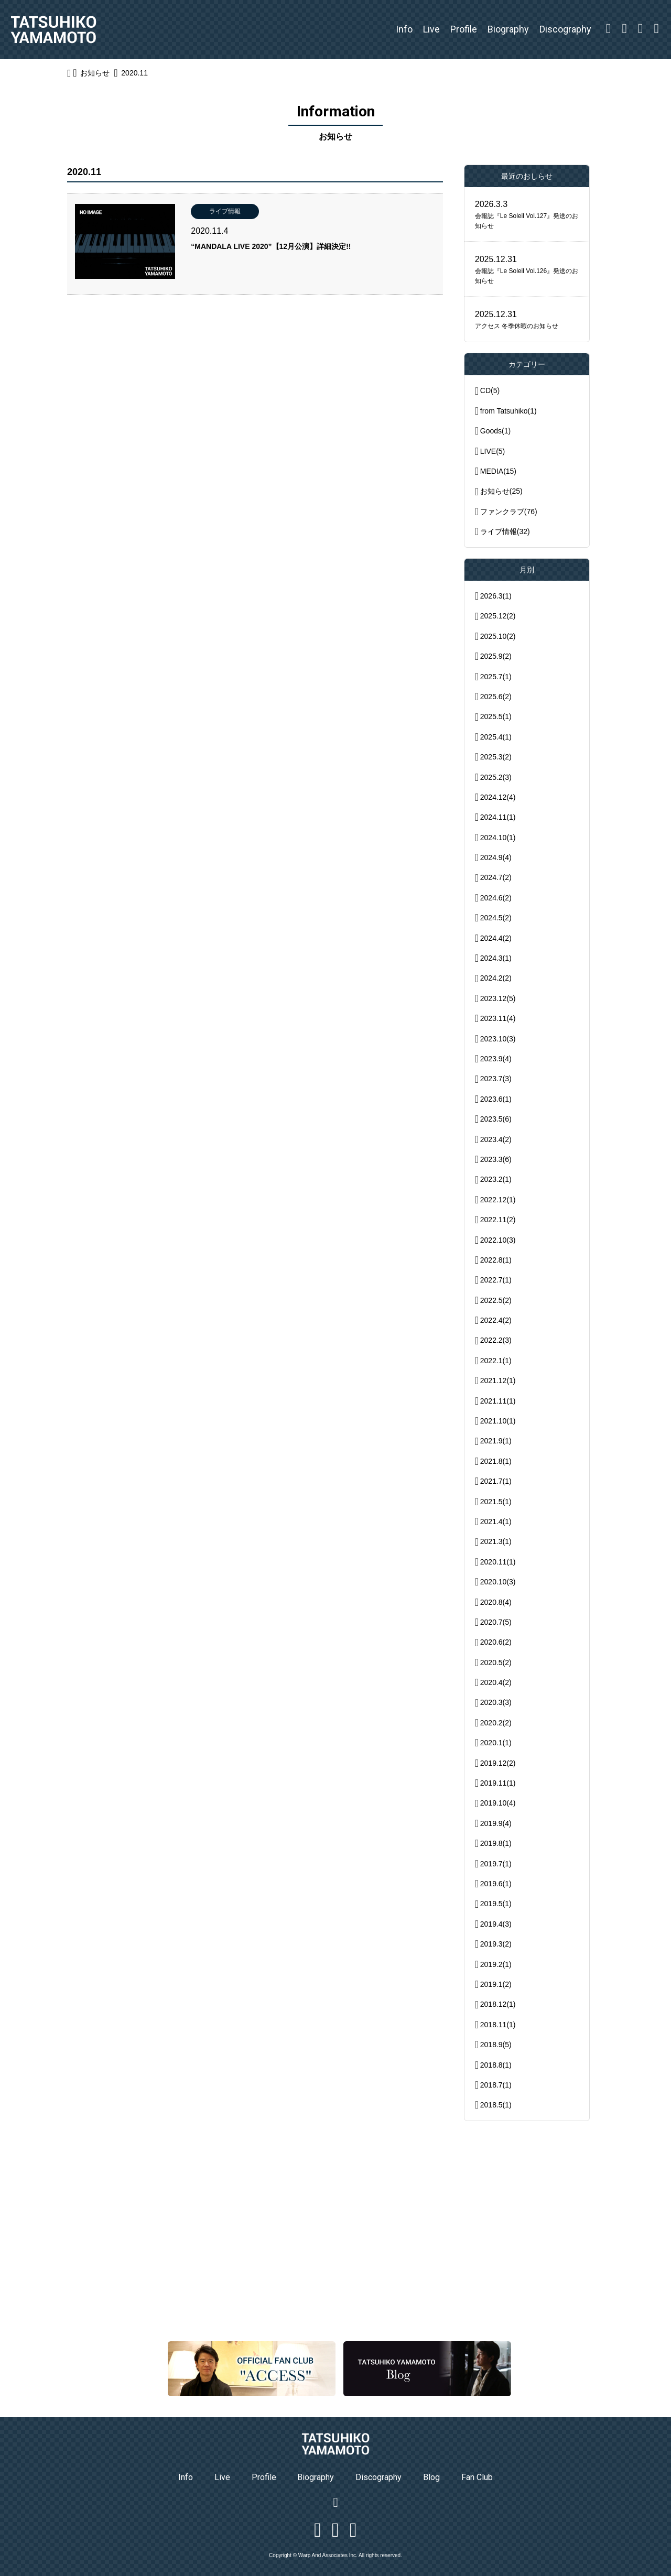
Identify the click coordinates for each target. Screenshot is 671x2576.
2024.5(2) (496, 918)
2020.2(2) (496, 1723)
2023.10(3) (498, 1039)
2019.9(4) (496, 1823)
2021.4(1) (496, 1521)
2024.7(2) (496, 877)
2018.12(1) (498, 2004)
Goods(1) (495, 431)
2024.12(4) (498, 797)
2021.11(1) (498, 1401)
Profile (463, 29)
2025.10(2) (498, 636)
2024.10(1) (498, 837)
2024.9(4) (496, 857)
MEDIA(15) (498, 471)
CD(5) (490, 390)
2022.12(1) (498, 1199)
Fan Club (477, 2477)
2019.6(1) (496, 1883)
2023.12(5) (498, 998)
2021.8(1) (496, 1461)
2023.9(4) (496, 1059)
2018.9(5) (496, 2044)
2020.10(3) (498, 1582)
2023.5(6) (496, 1119)
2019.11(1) (498, 1783)
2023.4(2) (496, 1139)
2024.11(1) (498, 817)
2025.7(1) (496, 676)
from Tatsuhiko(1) (508, 411)
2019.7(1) (496, 1864)
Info (404, 29)
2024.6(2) (496, 898)
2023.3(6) (496, 1159)
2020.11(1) (498, 1562)
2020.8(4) (496, 1602)
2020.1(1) (496, 1742)
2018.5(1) (496, 2105)
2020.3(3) (496, 1702)
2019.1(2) (496, 1984)
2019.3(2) (496, 1944)
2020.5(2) (496, 1662)
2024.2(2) (496, 978)
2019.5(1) (496, 1903)
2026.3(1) (496, 596)
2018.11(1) (498, 2024)
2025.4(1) (496, 737)
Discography (565, 29)
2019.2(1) (496, 1964)
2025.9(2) (496, 656)
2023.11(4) (498, 1018)
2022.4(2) (496, 1320)
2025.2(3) (496, 777)
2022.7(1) (496, 1280)
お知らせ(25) (501, 491)
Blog (431, 2477)
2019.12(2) (498, 1763)
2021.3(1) (496, 1541)
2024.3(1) (496, 958)
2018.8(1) (496, 2065)
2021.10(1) (498, 1421)
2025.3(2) (496, 757)
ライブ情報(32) (505, 531)
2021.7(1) (496, 1481)
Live (431, 29)
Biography (508, 29)
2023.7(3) (496, 1078)
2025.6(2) (496, 696)
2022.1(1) (496, 1360)
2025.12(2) (498, 616)
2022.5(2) (496, 1300)
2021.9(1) (496, 1441)
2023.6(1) (496, 1099)
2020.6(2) (496, 1642)
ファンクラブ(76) (508, 511)
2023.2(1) (496, 1179)
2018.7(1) (496, 2085)
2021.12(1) (498, 1380)
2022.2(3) (496, 1340)
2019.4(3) (496, 1924)
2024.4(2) (496, 938)
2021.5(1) (496, 1501)
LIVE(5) (492, 451)
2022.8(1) (496, 1260)
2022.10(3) (498, 1240)
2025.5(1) (496, 716)
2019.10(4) (498, 1803)
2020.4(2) (496, 1682)
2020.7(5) (496, 1622)
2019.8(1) (496, 1843)
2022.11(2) (498, 1219)
